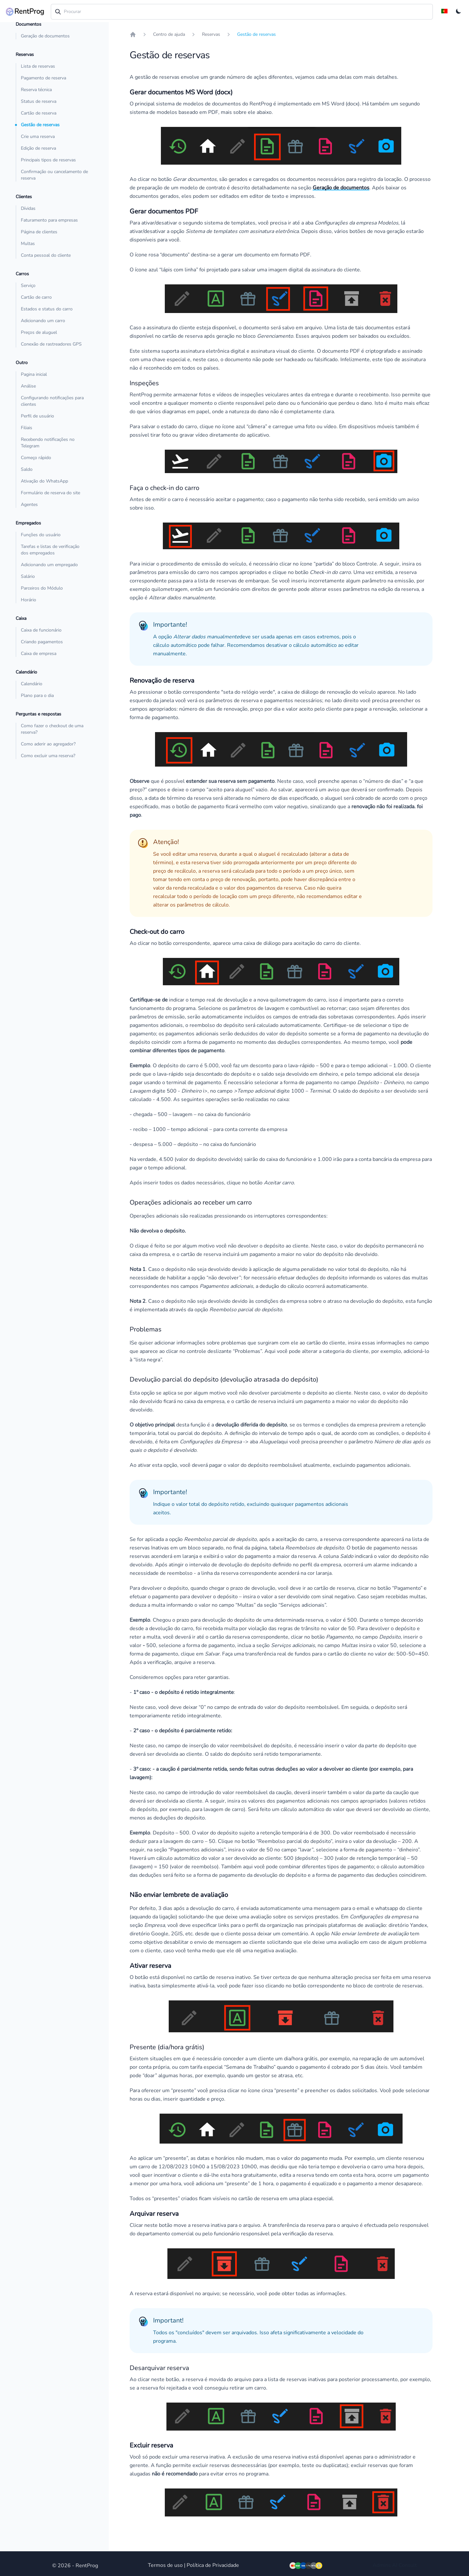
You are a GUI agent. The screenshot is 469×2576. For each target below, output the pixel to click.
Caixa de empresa (38, 653)
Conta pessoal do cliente (46, 255)
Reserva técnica (36, 90)
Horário (28, 600)
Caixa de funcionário (41, 630)
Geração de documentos (45, 36)
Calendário (31, 684)
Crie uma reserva (38, 136)
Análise (28, 386)
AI (394, 2565)
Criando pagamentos (42, 642)
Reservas (211, 34)
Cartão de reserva (38, 113)
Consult (408, 2565)
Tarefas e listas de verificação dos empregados (50, 549)
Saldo (27, 469)
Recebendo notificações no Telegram (48, 442)
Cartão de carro (36, 297)
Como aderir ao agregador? (48, 744)
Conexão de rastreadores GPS (51, 344)
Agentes (29, 504)
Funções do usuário (41, 535)
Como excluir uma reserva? (48, 756)
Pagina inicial (34, 374)
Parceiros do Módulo (42, 588)
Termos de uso (165, 2565)
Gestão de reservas (40, 125)
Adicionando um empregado (49, 565)
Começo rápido (36, 458)
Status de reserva (38, 101)
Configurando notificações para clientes (52, 401)
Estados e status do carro (47, 309)
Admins (382, 2565)
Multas (28, 243)
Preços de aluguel (39, 332)
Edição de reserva (38, 148)
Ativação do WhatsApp (44, 481)
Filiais (26, 428)
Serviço (28, 285)
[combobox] (242, 12)
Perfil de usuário (37, 416)
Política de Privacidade (213, 2565)
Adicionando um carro (43, 321)
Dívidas (28, 208)
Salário (28, 576)
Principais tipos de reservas (48, 160)
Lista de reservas (38, 66)
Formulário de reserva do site (50, 493)
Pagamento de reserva (43, 78)
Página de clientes (39, 232)
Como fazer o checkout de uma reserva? (52, 729)
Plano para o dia (37, 695)
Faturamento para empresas (49, 220)
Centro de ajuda (169, 34)
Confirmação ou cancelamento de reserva (54, 175)
